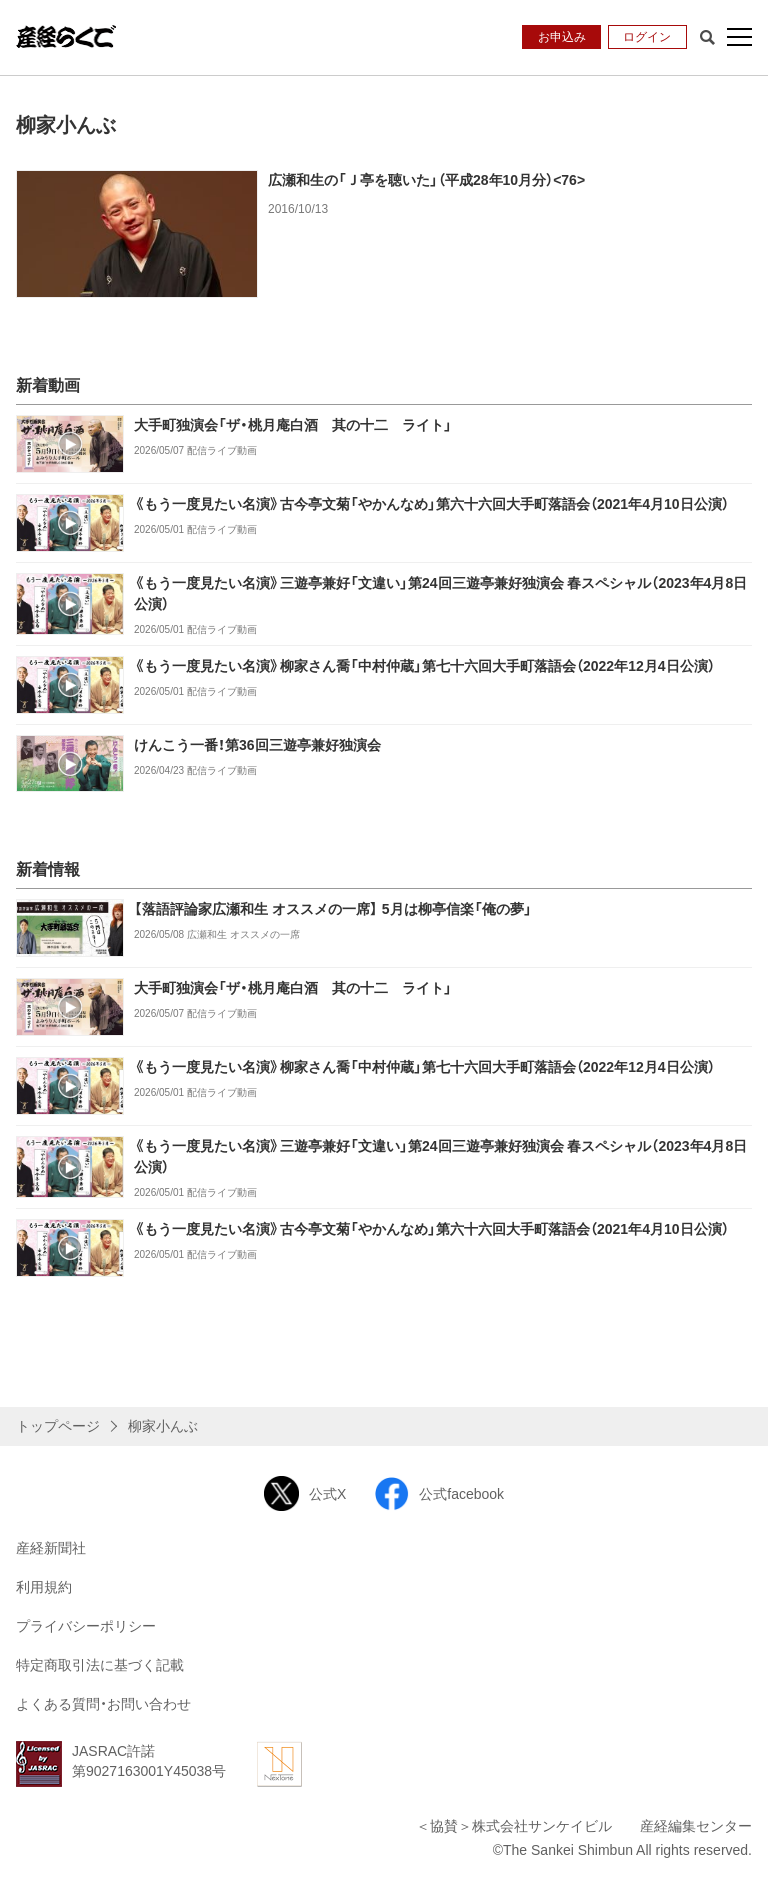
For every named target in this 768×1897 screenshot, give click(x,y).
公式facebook (439, 1493)
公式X (305, 1493)
